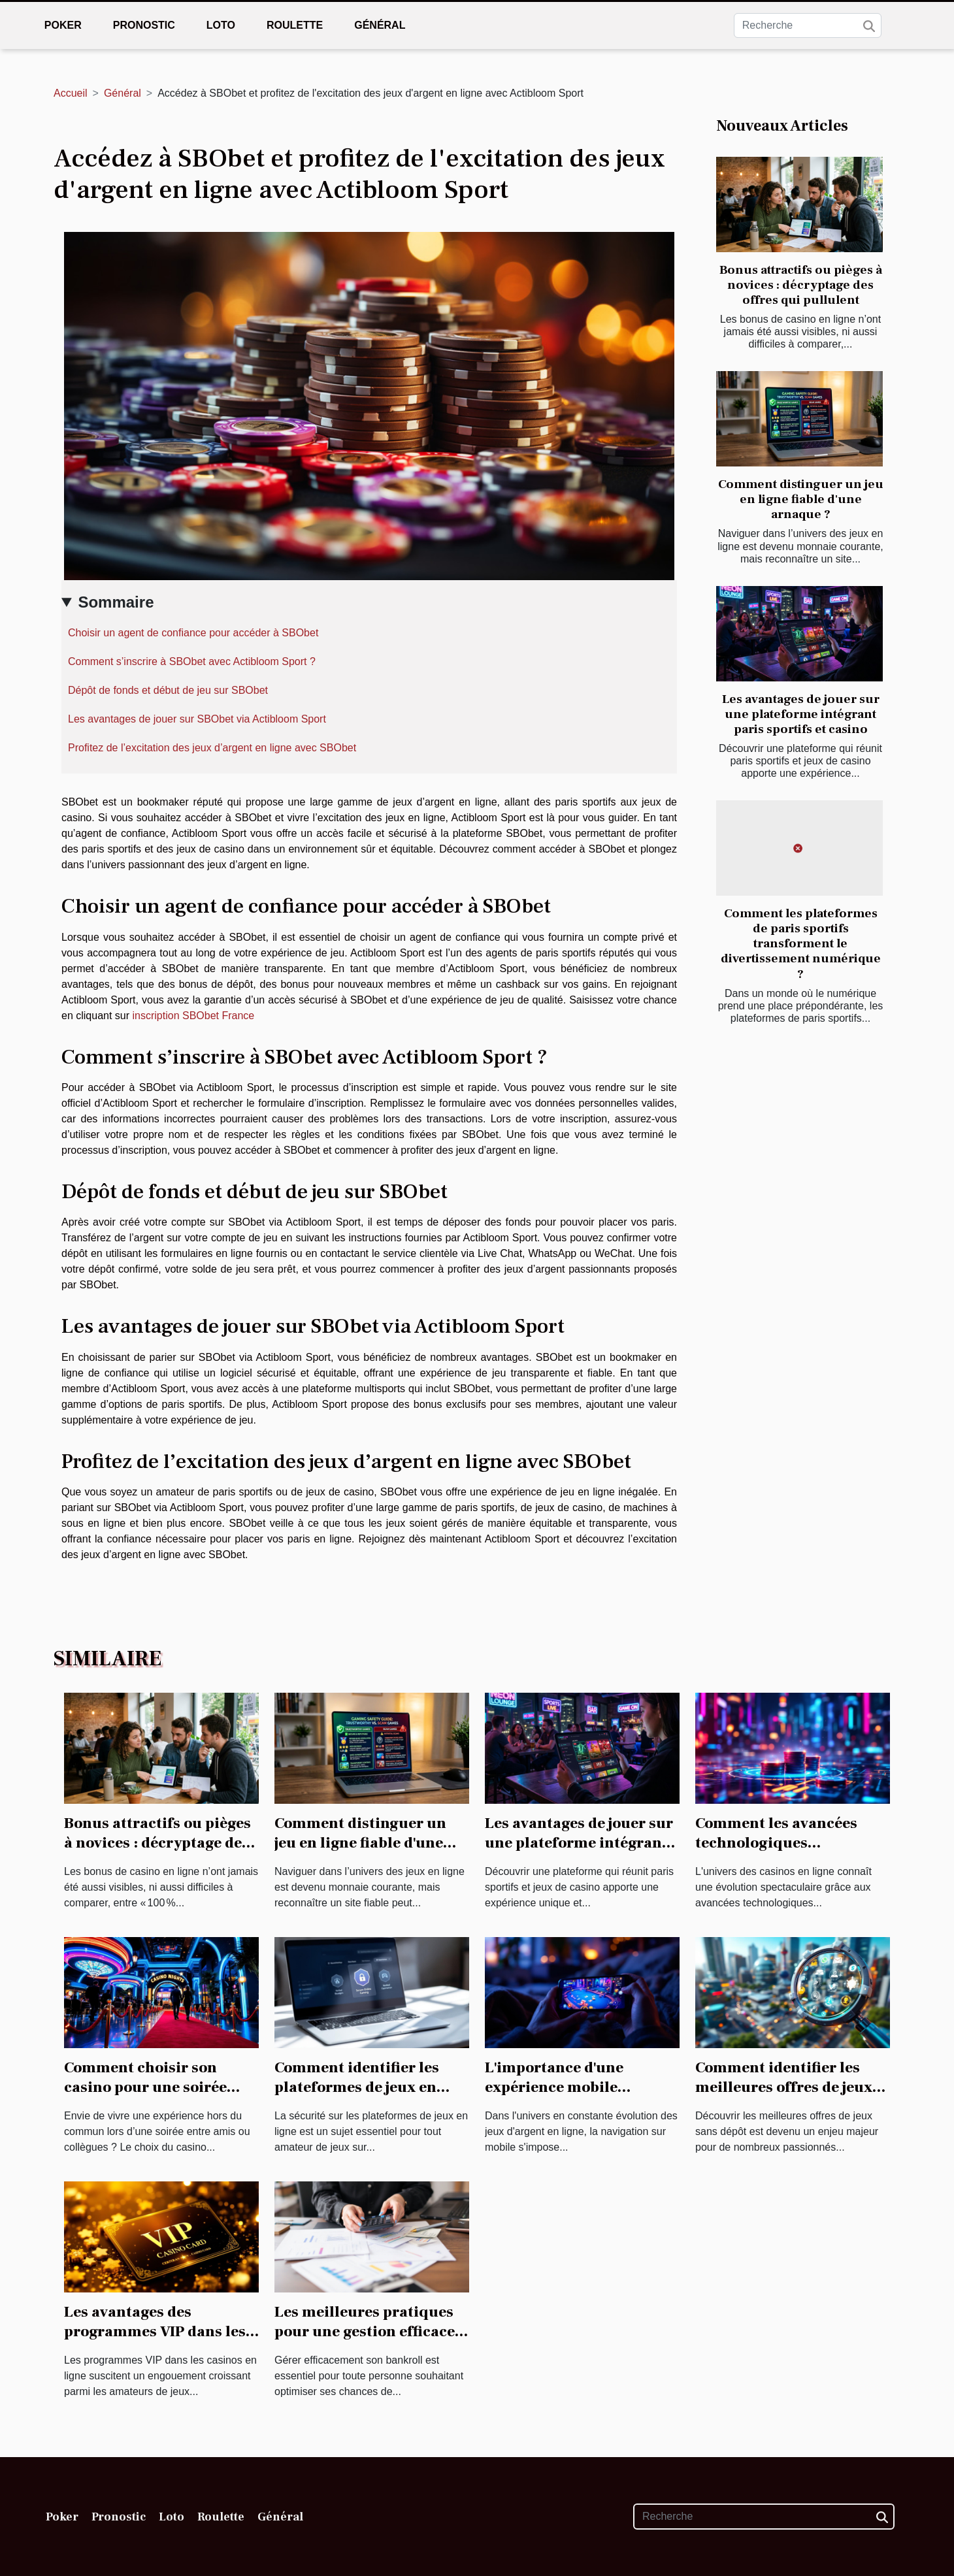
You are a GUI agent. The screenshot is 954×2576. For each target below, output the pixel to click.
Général (379, 25)
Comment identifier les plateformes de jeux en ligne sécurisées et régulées (356, 2097)
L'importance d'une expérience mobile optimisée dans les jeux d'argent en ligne (568, 2097)
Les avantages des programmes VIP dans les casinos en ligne (155, 2331)
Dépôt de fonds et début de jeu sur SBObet (168, 690)
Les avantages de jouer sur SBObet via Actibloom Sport (197, 719)
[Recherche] (807, 25)
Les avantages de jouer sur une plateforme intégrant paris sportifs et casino (801, 714)
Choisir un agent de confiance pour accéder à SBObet (193, 632)
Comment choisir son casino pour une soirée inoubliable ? (145, 2087)
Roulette (295, 25)
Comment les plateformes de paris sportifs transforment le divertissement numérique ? (801, 943)
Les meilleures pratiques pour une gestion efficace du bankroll (364, 2331)
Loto (220, 25)
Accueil (71, 93)
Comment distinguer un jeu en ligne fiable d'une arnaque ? (800, 499)
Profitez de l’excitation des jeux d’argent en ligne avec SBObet (212, 747)
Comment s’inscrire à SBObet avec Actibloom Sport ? (193, 661)
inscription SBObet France (194, 1015)
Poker (63, 25)
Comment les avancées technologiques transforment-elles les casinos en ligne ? (776, 1853)
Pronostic (144, 25)
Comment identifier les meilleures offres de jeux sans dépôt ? (783, 2087)
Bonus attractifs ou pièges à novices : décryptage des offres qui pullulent (800, 285)
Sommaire (116, 602)
